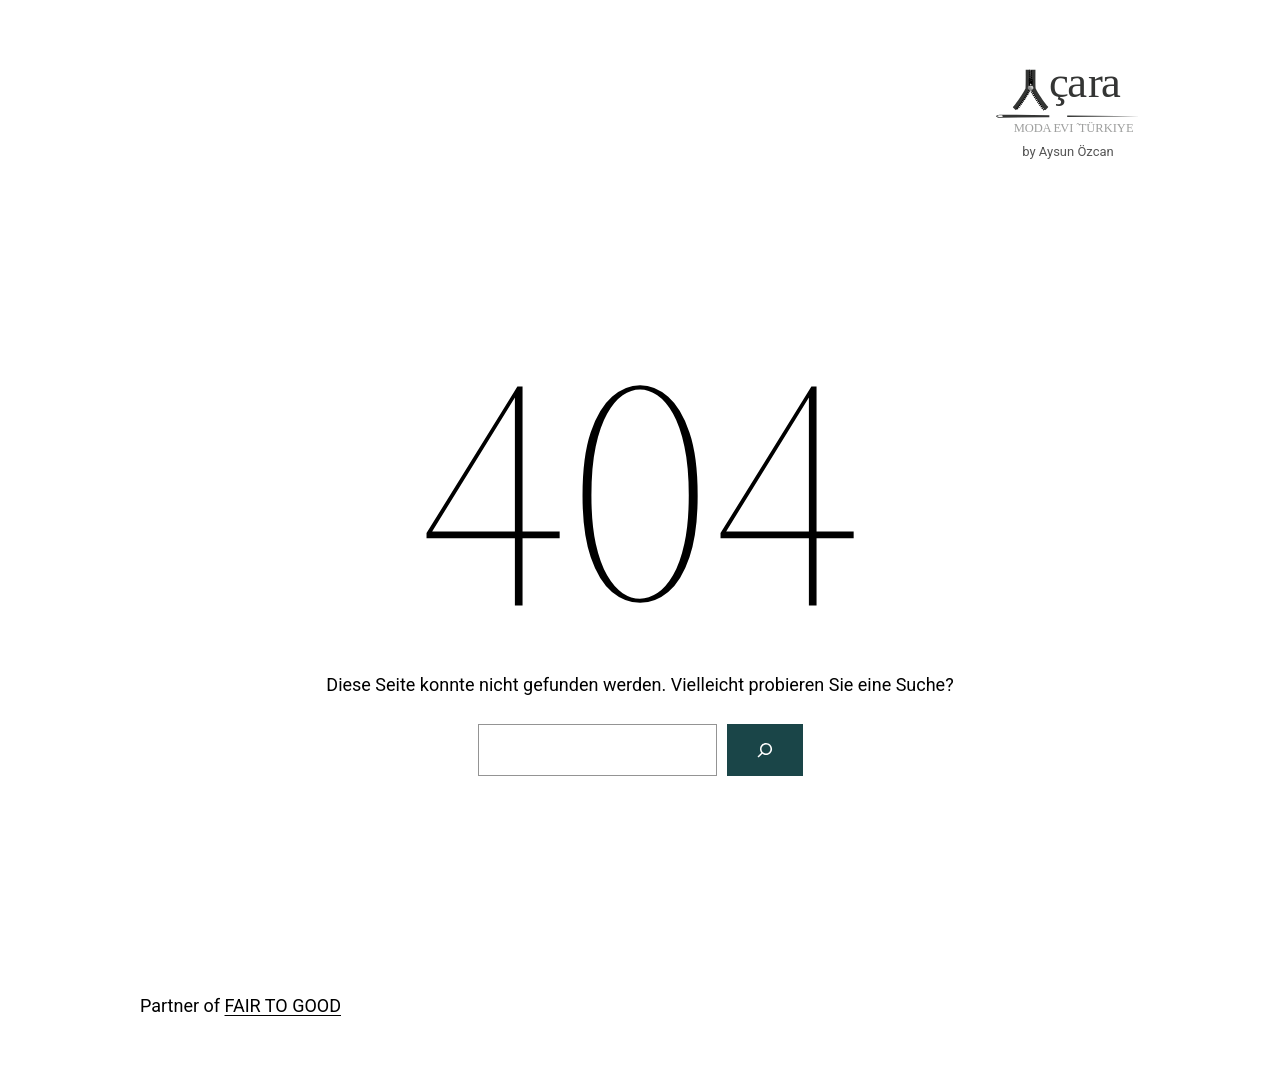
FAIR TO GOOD (283, 1005)
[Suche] (765, 750)
